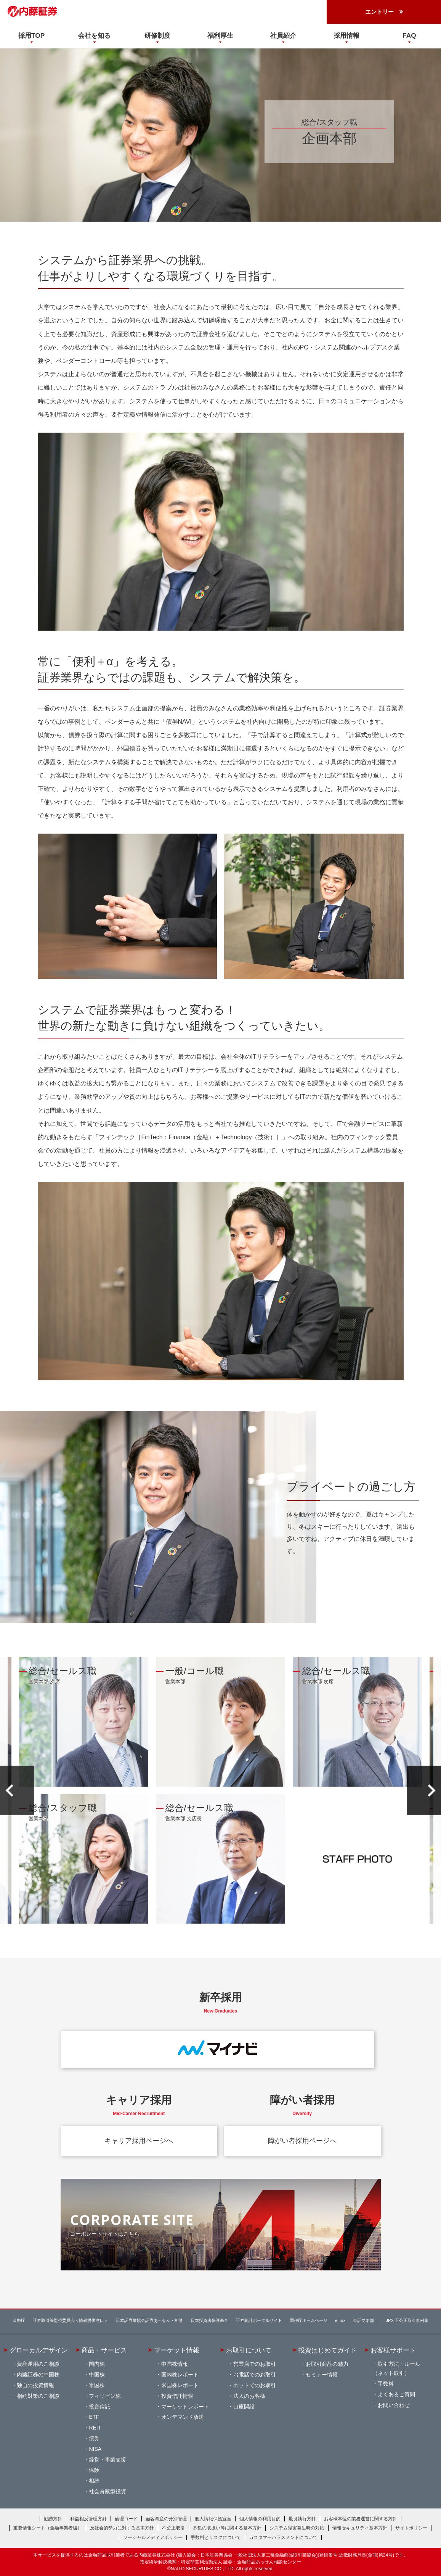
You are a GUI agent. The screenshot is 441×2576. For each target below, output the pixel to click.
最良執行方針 (302, 2518)
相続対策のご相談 (38, 2396)
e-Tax (340, 2320)
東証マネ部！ (365, 2320)
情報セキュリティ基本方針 (359, 2528)
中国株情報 (174, 2364)
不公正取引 (173, 2528)
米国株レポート (180, 2385)
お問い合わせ (394, 2405)
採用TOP (31, 35)
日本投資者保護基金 (209, 2320)
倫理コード (126, 2518)
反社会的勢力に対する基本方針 (122, 2528)
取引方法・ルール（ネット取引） (396, 2368)
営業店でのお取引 (254, 2364)
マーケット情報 (176, 2350)
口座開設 (244, 2407)
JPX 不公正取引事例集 (407, 2320)
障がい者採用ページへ (302, 2141)
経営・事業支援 (107, 2460)
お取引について (248, 2350)
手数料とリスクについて (216, 2537)
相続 (94, 2481)
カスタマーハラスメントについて (283, 2537)
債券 (94, 2438)
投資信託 (99, 2407)
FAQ (409, 35)
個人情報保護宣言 (213, 2518)
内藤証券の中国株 (38, 2375)
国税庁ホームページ (308, 2320)
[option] (83, 1790)
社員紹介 (283, 35)
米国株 (97, 2385)
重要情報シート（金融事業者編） (47, 2528)
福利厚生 (220, 35)
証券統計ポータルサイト (259, 2320)
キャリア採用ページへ (138, 2141)
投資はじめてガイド (327, 2350)
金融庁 (19, 2320)
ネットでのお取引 (254, 2385)
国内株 (97, 2364)
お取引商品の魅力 (327, 2364)
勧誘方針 (53, 2518)
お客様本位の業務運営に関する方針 (360, 2518)
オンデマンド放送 (182, 2417)
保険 (94, 2470)
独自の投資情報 (35, 2385)
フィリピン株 (105, 2396)
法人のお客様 (249, 2396)
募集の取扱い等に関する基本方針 (227, 2528)
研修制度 (157, 35)
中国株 (97, 2375)
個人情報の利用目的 (260, 2518)
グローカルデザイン (39, 2350)
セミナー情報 (322, 2375)
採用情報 (346, 35)
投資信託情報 (177, 2396)
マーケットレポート (185, 2407)
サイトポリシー (411, 2528)
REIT (95, 2428)
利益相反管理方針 (88, 2518)
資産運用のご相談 (38, 2364)
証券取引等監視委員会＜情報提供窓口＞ (70, 2320)
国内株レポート (180, 2375)
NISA (95, 2449)
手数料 (386, 2384)
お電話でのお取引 (254, 2375)
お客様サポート (393, 2350)
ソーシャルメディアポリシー (153, 2537)
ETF (94, 2417)
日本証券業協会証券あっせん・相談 (149, 2320)
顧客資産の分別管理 (166, 2518)
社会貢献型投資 (107, 2491)
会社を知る (94, 35)
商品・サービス (104, 2350)
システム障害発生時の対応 (296, 2528)
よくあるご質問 (396, 2394)
